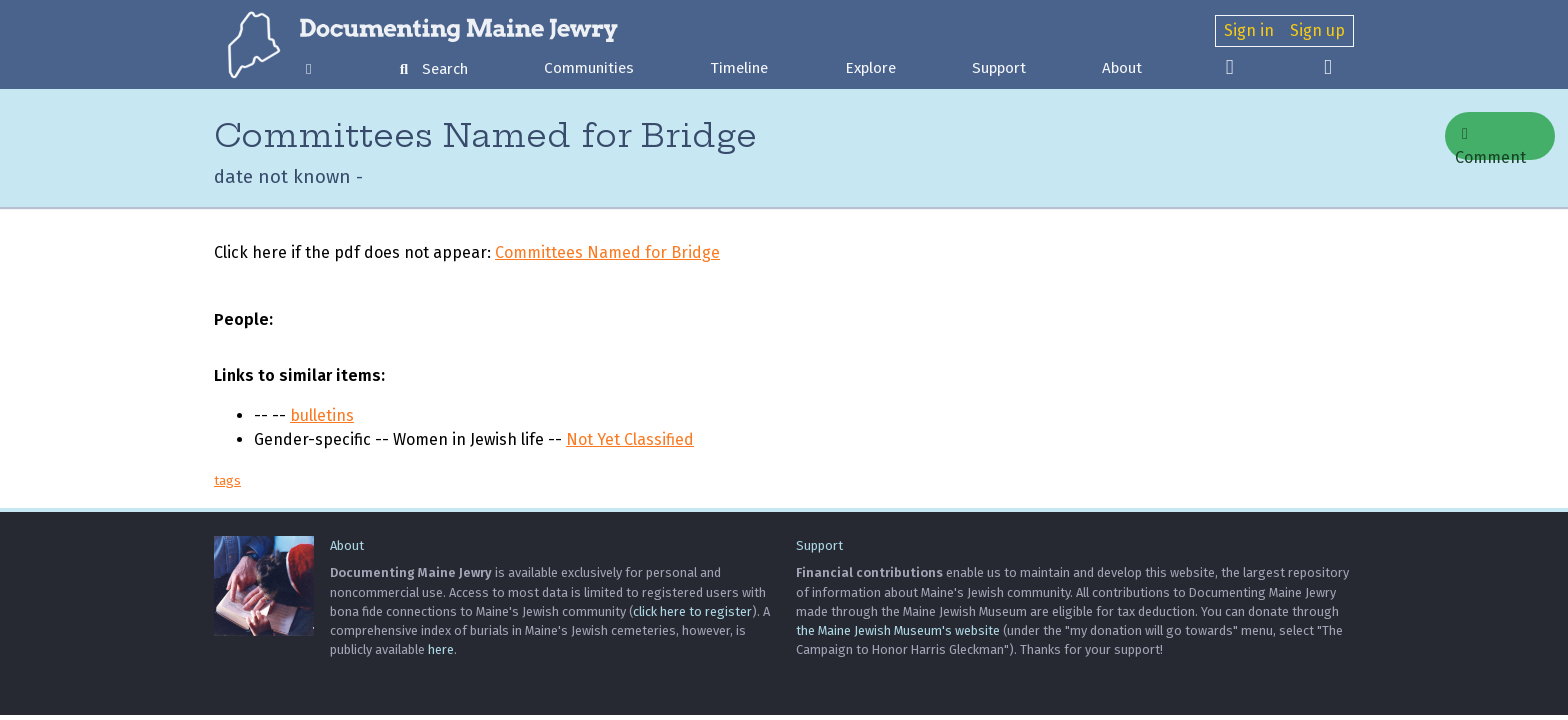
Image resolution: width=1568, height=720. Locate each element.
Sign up (1317, 30)
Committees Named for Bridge (607, 252)
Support (999, 68)
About (1122, 68)
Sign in (1249, 30)
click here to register (692, 611)
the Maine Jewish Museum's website (898, 630)
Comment (1490, 143)
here (441, 649)
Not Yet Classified (630, 439)
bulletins (322, 415)
